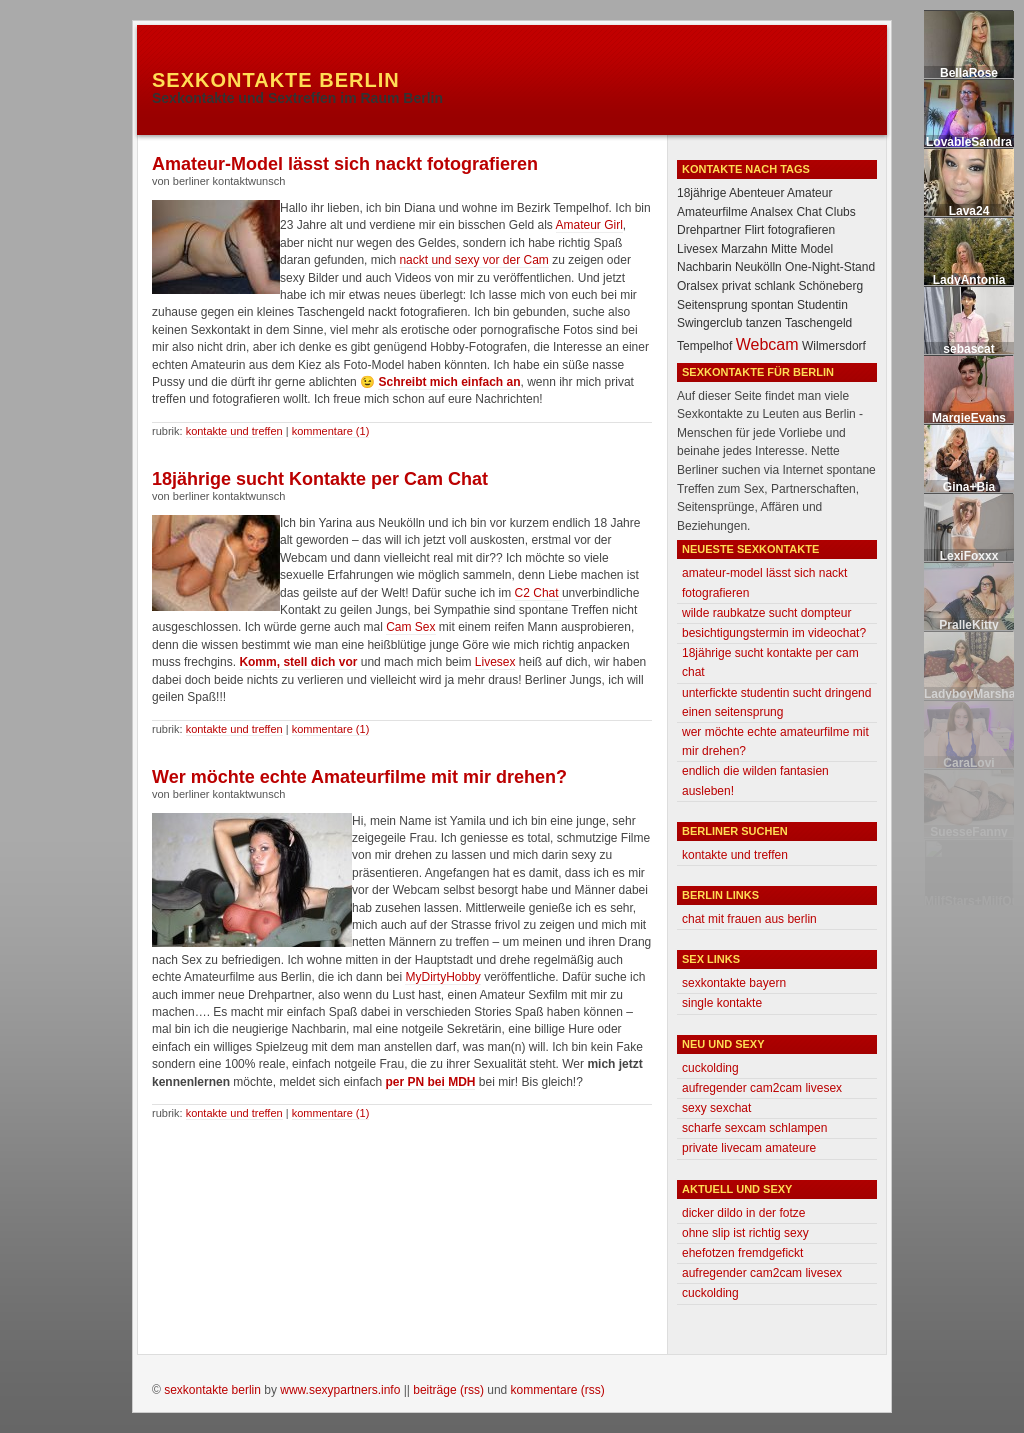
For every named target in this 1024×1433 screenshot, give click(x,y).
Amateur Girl (589, 225)
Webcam (767, 344)
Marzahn (744, 249)
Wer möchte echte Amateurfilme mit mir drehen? (359, 777)
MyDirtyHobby (442, 977)
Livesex (495, 662)
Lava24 (969, 211)
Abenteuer (756, 193)
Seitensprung (712, 305)
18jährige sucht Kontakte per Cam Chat (320, 479)
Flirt (754, 230)
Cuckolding (710, 1068)
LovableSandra (969, 142)
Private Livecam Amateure (749, 1148)
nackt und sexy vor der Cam (473, 260)
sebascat (968, 349)
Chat (808, 212)
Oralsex (697, 286)
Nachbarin (704, 267)
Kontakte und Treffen (234, 431)
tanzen (764, 323)
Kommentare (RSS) (558, 1390)
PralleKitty (968, 625)
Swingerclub (709, 323)
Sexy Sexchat (716, 1108)
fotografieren (801, 230)
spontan (772, 305)
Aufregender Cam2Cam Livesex (762, 1088)
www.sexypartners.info (340, 1390)
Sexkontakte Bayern (734, 983)
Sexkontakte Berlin (276, 80)
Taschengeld (818, 323)
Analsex (771, 212)
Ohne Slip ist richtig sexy (745, 1233)
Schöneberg (830, 286)
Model (816, 249)
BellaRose (969, 73)
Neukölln (758, 267)
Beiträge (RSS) (448, 1390)
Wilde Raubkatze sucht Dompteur (766, 613)
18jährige (701, 193)
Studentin (822, 305)
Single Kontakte (722, 1003)
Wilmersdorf (834, 346)
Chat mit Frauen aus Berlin (749, 919)
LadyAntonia (969, 280)
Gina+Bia (969, 487)
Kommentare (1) (331, 431)
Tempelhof (704, 346)
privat (736, 286)
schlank (774, 286)
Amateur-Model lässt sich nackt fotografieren (345, 164)
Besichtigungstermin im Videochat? (774, 633)
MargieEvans (969, 418)
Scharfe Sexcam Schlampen (754, 1128)
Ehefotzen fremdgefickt (742, 1253)
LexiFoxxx (969, 556)
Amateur (809, 193)
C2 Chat (538, 593)
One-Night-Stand (830, 267)
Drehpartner (709, 230)
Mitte (784, 249)
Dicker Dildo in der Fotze (743, 1213)
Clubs (840, 212)
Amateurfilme (712, 212)
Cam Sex (410, 627)
